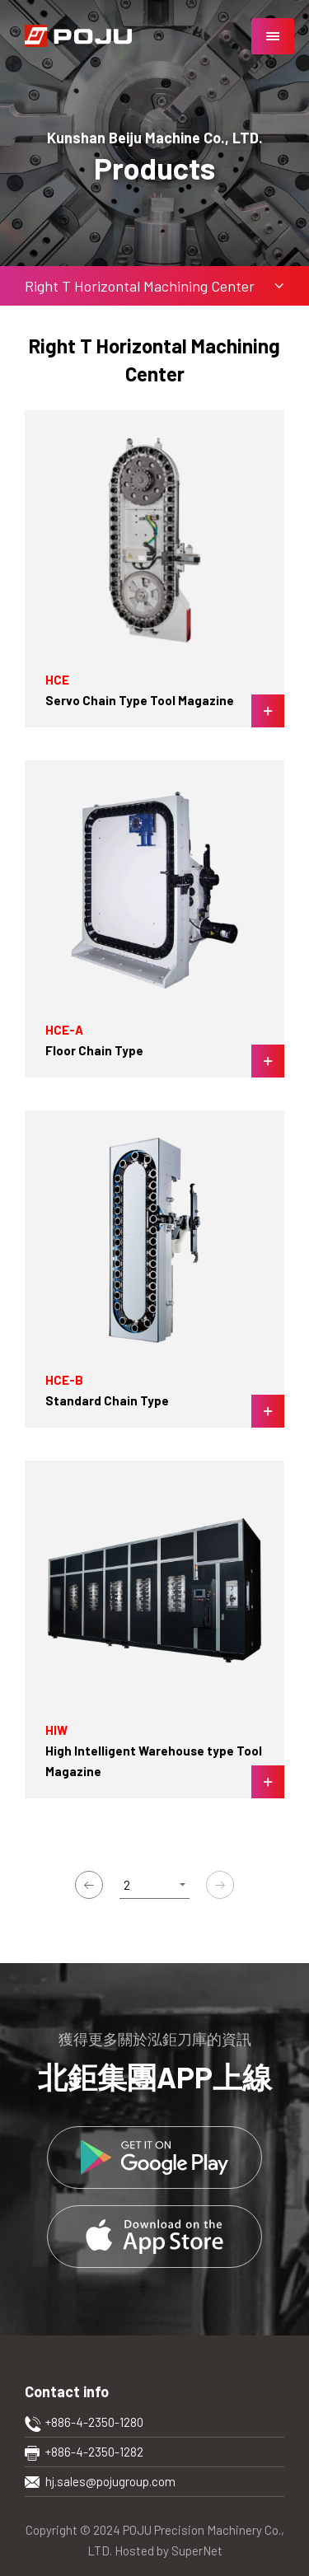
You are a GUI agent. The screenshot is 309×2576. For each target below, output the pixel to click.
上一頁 (89, 1885)
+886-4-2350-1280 (94, 2422)
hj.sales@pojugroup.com (110, 2481)
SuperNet (196, 2550)
